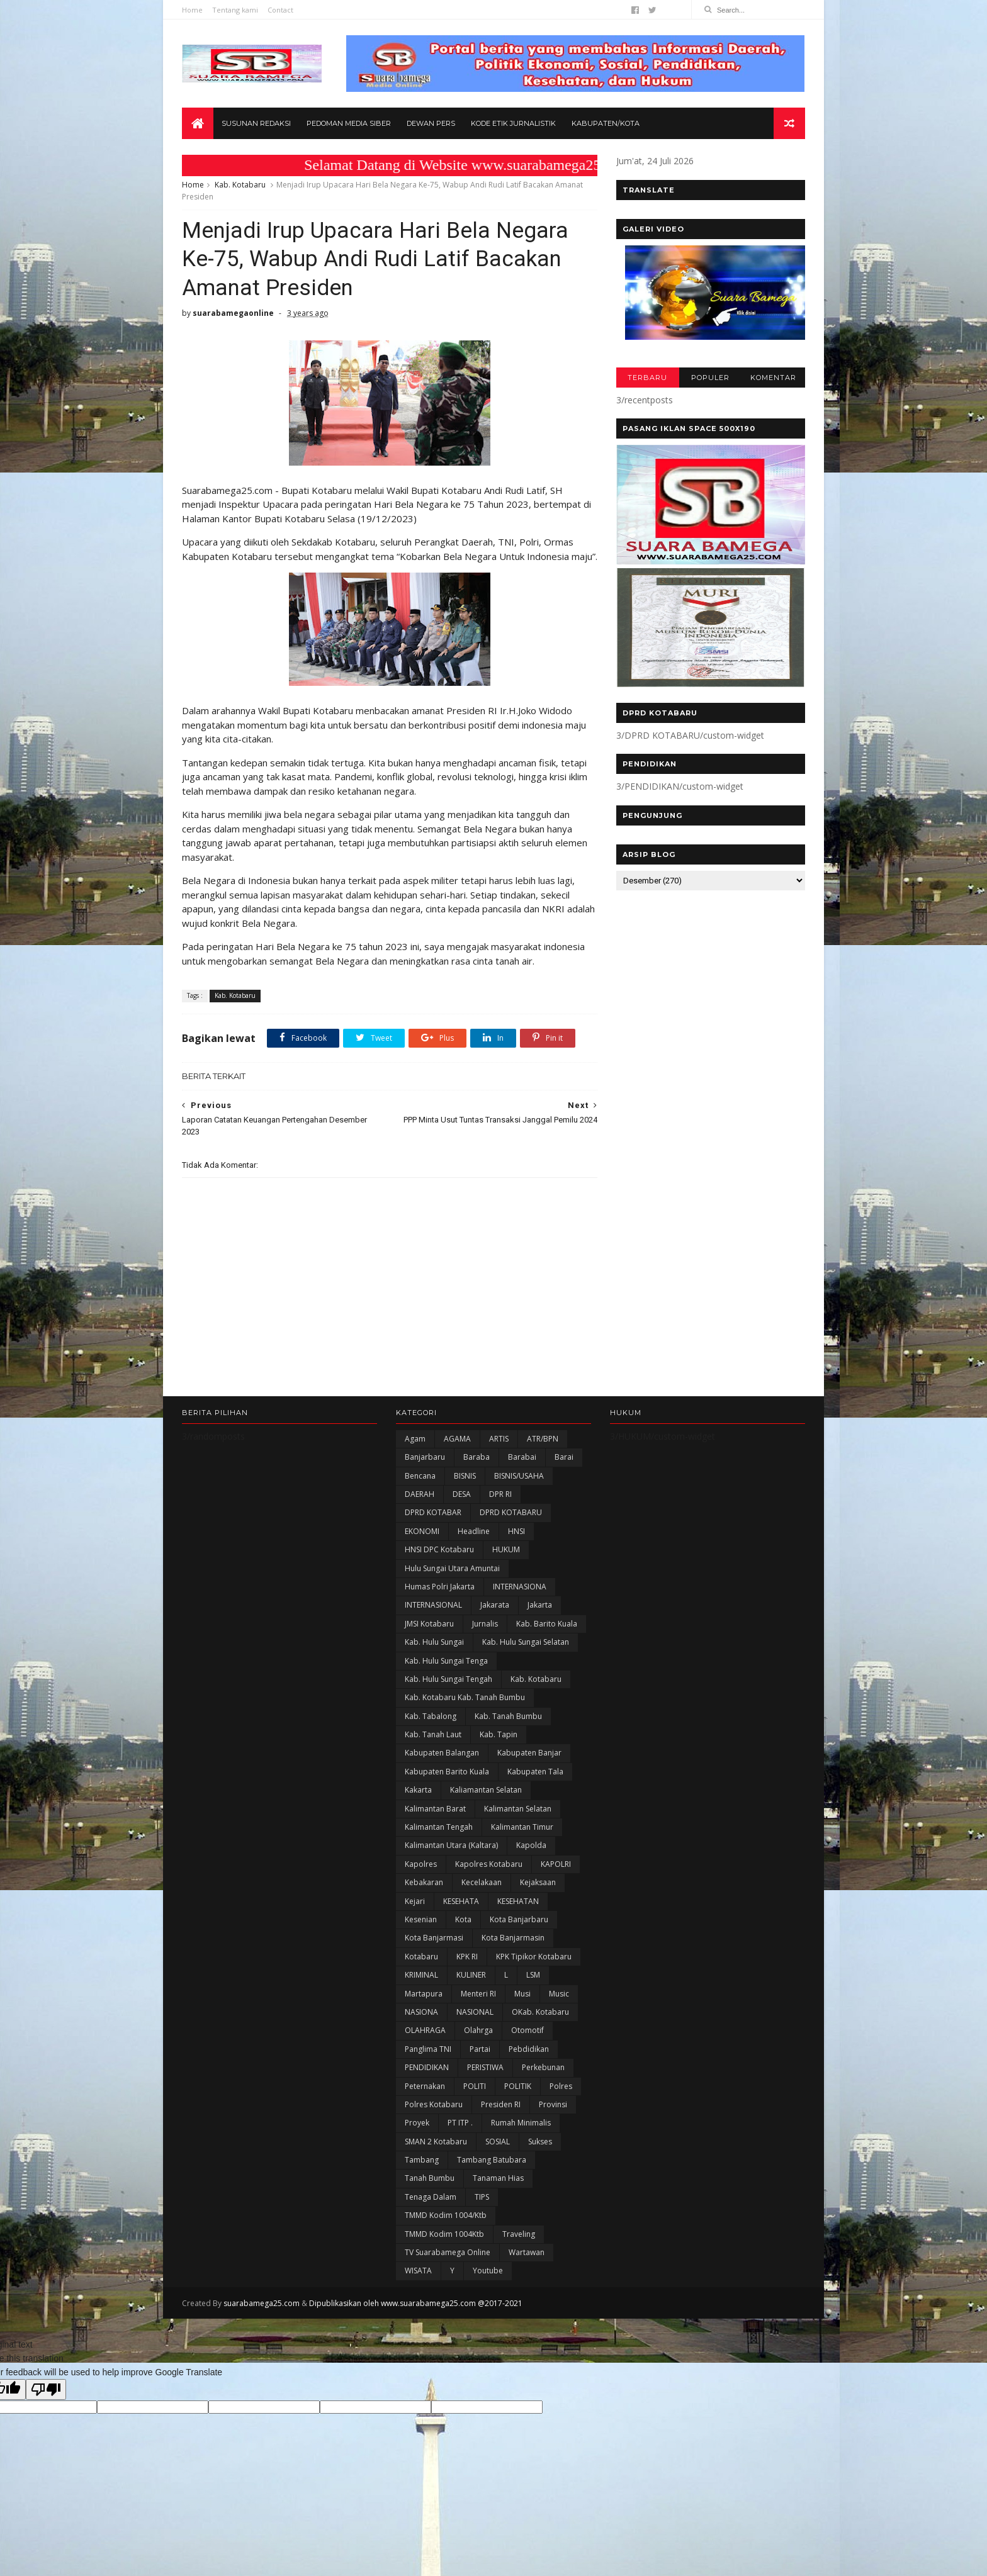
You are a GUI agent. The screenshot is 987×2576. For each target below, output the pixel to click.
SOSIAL (497, 2141)
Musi (522, 1993)
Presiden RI (501, 2104)
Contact (280, 9)
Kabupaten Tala (535, 1771)
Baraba (476, 1457)
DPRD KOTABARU (511, 1512)
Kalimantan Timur (522, 1827)
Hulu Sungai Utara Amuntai (452, 1568)
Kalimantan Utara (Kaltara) (451, 1845)
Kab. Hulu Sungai (434, 1642)
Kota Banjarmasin (513, 1937)
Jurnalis (485, 1623)
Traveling (518, 2234)
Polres (561, 2086)
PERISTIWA (485, 2067)
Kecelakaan (481, 1882)
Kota (463, 1919)
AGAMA (457, 1438)
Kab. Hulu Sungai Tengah (448, 1679)
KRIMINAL (421, 1974)
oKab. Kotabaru (540, 2012)
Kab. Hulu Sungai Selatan (525, 1642)
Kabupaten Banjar (529, 1752)
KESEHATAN (518, 1901)
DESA (462, 1494)
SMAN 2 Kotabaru (436, 2141)
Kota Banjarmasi (434, 1937)
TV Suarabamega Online (447, 2252)
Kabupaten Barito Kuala (447, 1771)
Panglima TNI (428, 2049)
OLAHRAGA (425, 2030)
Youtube (488, 2270)
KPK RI (467, 1956)
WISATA (418, 2270)
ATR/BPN (542, 1438)
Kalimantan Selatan (517, 1808)
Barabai (522, 1457)
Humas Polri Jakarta (440, 1586)
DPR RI (500, 1494)
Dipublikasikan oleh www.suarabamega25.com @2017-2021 (415, 2303)
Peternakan (425, 2086)
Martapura (424, 1993)
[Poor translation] (46, 2389)
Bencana (420, 1475)
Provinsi (553, 2104)
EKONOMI (422, 1531)
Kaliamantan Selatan (486, 1789)
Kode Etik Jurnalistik (513, 123)
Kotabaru (421, 1956)
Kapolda (531, 1845)
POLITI (474, 2086)
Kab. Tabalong (430, 1716)
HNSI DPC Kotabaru (439, 1549)
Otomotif (527, 2030)
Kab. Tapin (498, 1734)
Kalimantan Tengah (439, 1827)
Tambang (422, 2159)
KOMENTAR (773, 377)
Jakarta (539, 1604)
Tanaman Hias (498, 2178)
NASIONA (421, 2012)
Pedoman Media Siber (349, 123)
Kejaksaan (538, 1882)
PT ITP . (460, 2122)
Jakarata (494, 1604)
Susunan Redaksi (256, 123)
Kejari (415, 1901)
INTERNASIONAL (433, 1604)
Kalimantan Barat (435, 1808)
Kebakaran (424, 1882)
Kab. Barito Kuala (546, 1623)
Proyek (417, 2122)
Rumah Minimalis (521, 2122)
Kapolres (421, 1864)
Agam (415, 1438)
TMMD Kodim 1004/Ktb (446, 2215)
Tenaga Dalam (430, 2197)
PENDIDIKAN (427, 2067)
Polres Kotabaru (434, 2104)
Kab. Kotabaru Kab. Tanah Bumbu (465, 1697)
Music (559, 1993)
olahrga (478, 2030)
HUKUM (506, 1549)
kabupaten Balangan (442, 1752)
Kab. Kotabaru (240, 184)
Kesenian (421, 1919)
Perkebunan (543, 2067)
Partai (480, 2049)
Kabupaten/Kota (606, 123)
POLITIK (517, 2086)
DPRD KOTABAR (433, 1512)
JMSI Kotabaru (429, 1623)
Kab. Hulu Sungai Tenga (446, 1660)
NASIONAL (475, 2012)
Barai (564, 1457)
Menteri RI (478, 1993)
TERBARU (647, 377)
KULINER (471, 1974)
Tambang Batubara (491, 2159)
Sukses (540, 2141)
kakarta (418, 1789)
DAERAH (419, 1494)
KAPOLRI (556, 1864)
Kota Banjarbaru (519, 1919)
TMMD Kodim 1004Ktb (444, 2234)
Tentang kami (235, 9)
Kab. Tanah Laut (433, 1734)
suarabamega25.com (261, 2303)
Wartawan (526, 2252)
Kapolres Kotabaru (488, 1864)
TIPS (482, 2197)
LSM (533, 1974)
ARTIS (499, 1438)
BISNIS (465, 1475)
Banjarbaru (425, 1457)
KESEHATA (461, 1901)
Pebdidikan (529, 2049)
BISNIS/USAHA (519, 1475)
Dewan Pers (431, 123)
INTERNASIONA (519, 1586)
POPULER (710, 377)
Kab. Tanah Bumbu (508, 1716)
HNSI (516, 1531)
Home (192, 9)
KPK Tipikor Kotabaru (534, 1956)
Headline (474, 1531)
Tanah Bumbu (429, 2178)
